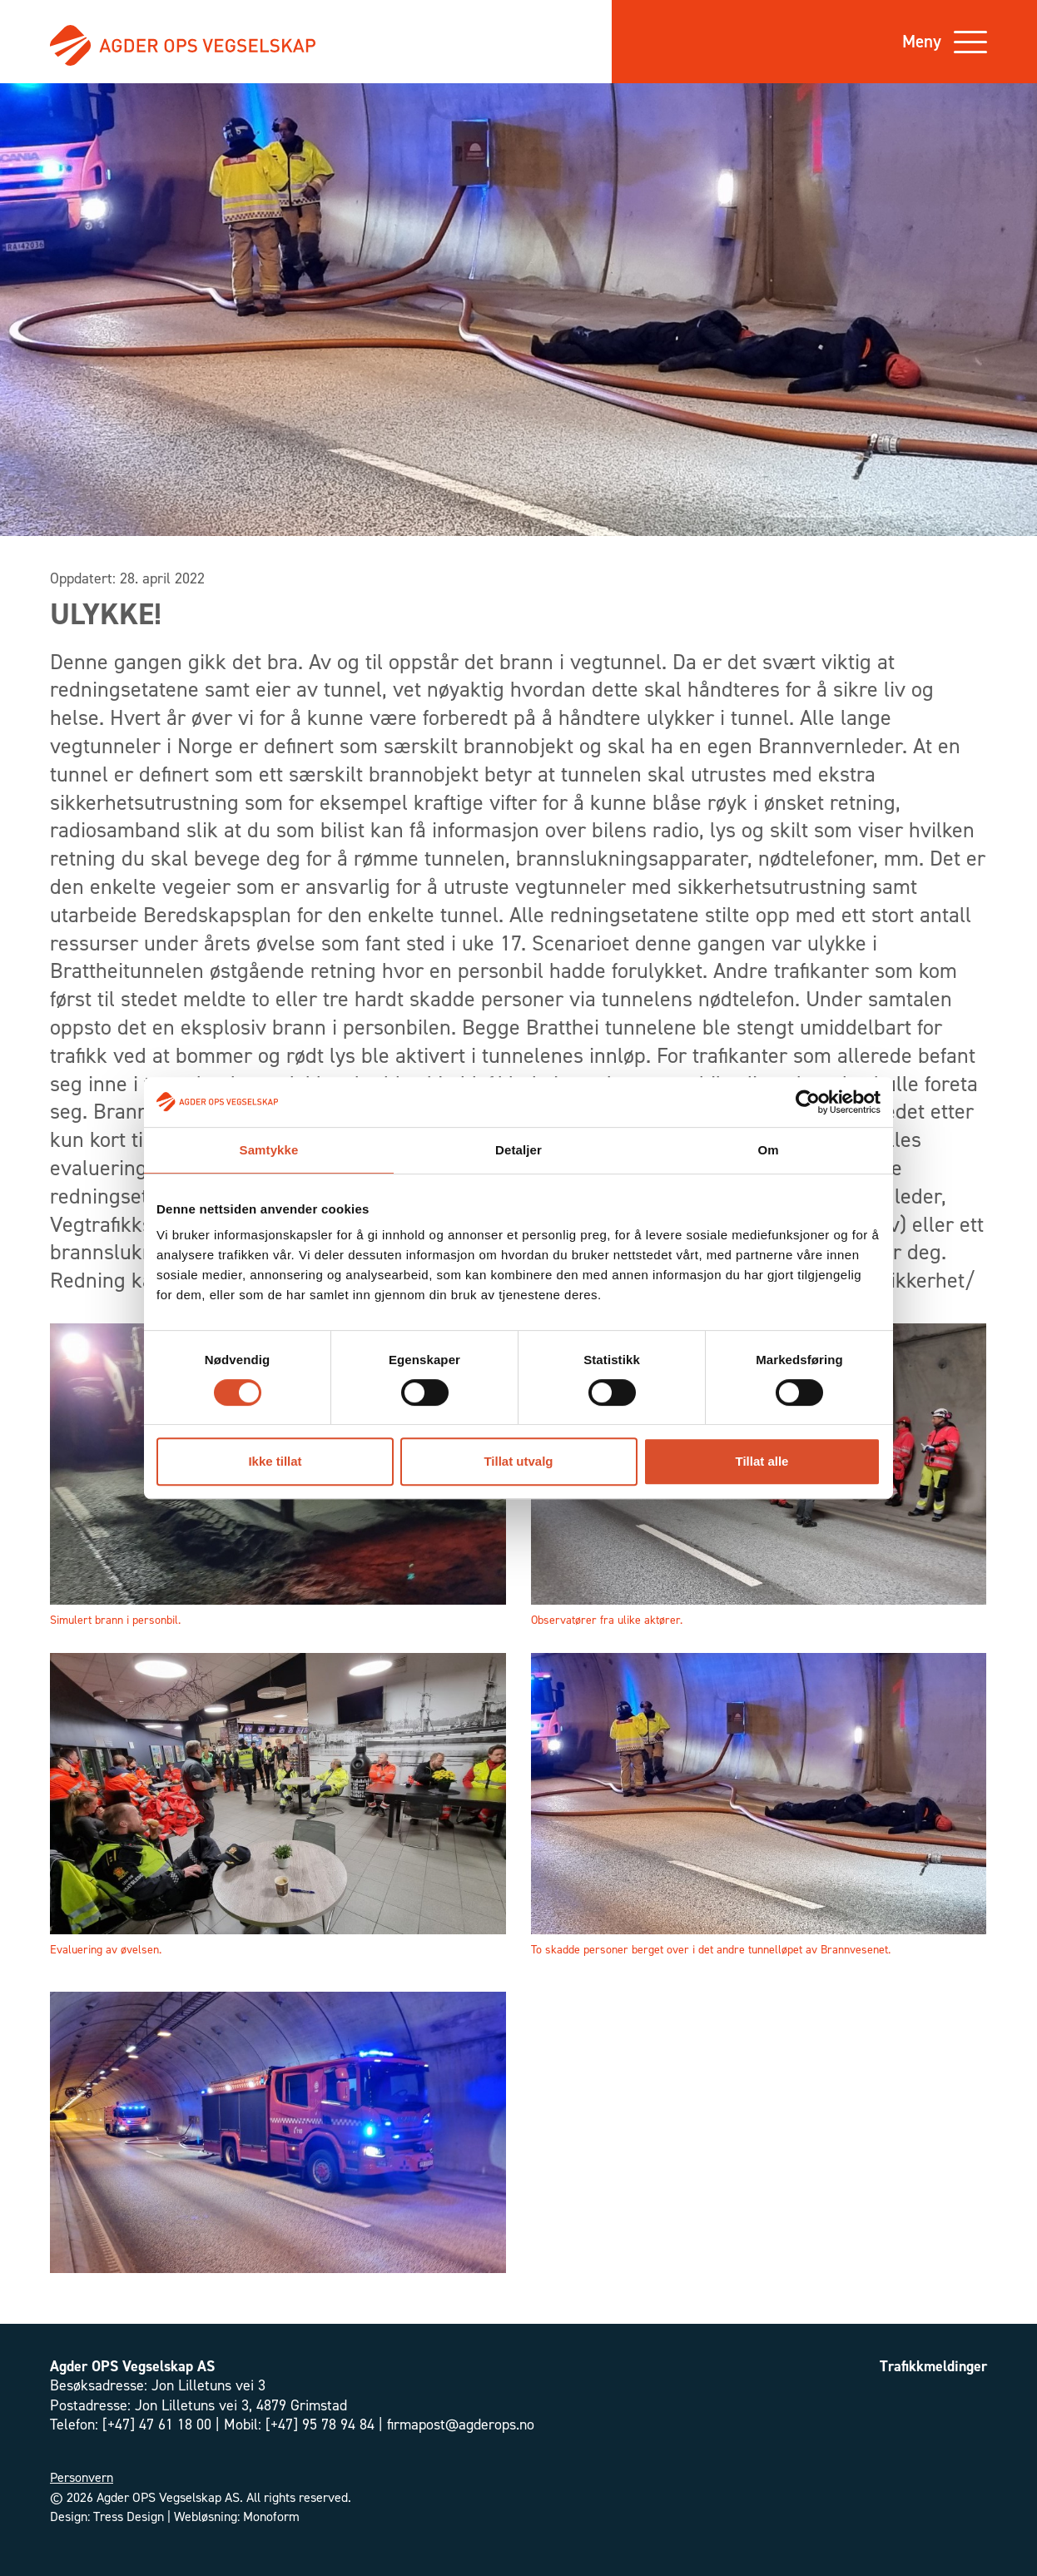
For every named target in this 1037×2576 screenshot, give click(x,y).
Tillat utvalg (518, 1461)
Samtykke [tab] (269, 1150)
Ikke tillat (274, 1461)
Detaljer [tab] (518, 1150)
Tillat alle (762, 1461)
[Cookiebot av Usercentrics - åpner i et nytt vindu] (808, 1101)
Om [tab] (767, 1150)
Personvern (81, 2477)
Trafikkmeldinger (933, 2366)
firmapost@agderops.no (460, 2425)
